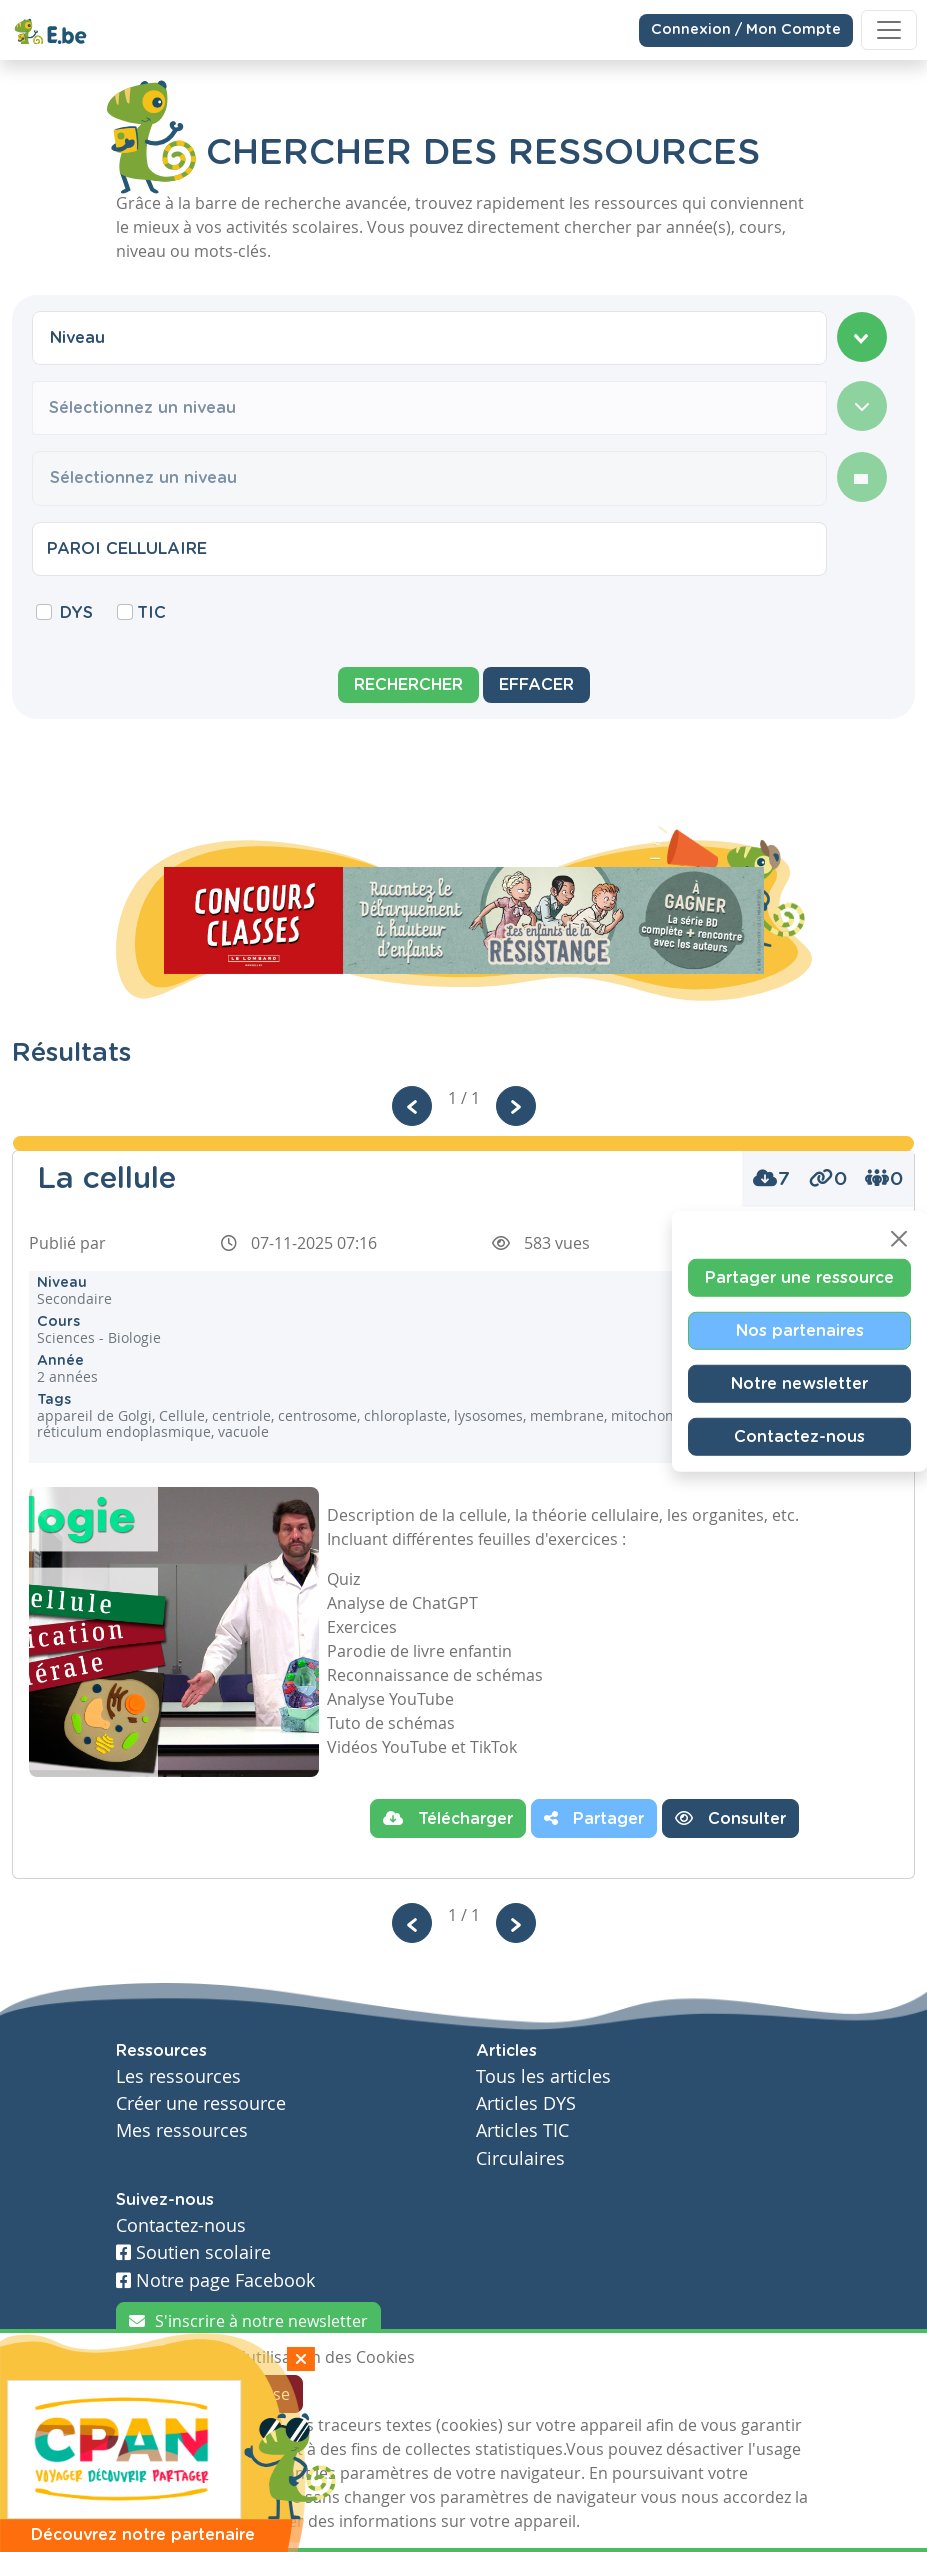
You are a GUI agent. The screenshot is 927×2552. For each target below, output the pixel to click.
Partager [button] (594, 1818)
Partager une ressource (799, 1278)
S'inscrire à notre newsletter (248, 2321)
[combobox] (429, 338)
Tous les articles (543, 2076)
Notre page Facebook (215, 2280)
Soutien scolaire (193, 2252)
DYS (76, 613)
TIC (151, 613)
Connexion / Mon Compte (746, 29)
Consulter (730, 1818)
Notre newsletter (799, 1384)
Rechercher (408, 685)
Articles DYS (526, 2103)
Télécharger (448, 1818)
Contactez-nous (799, 1437)
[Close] (899, 1239)
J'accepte (162, 2394)
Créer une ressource (201, 2103)
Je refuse (257, 2394)
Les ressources (178, 2076)
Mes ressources (182, 2130)
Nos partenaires (800, 1331)
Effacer (536, 685)
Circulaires (520, 2158)
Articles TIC (522, 2130)
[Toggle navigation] (889, 30)
